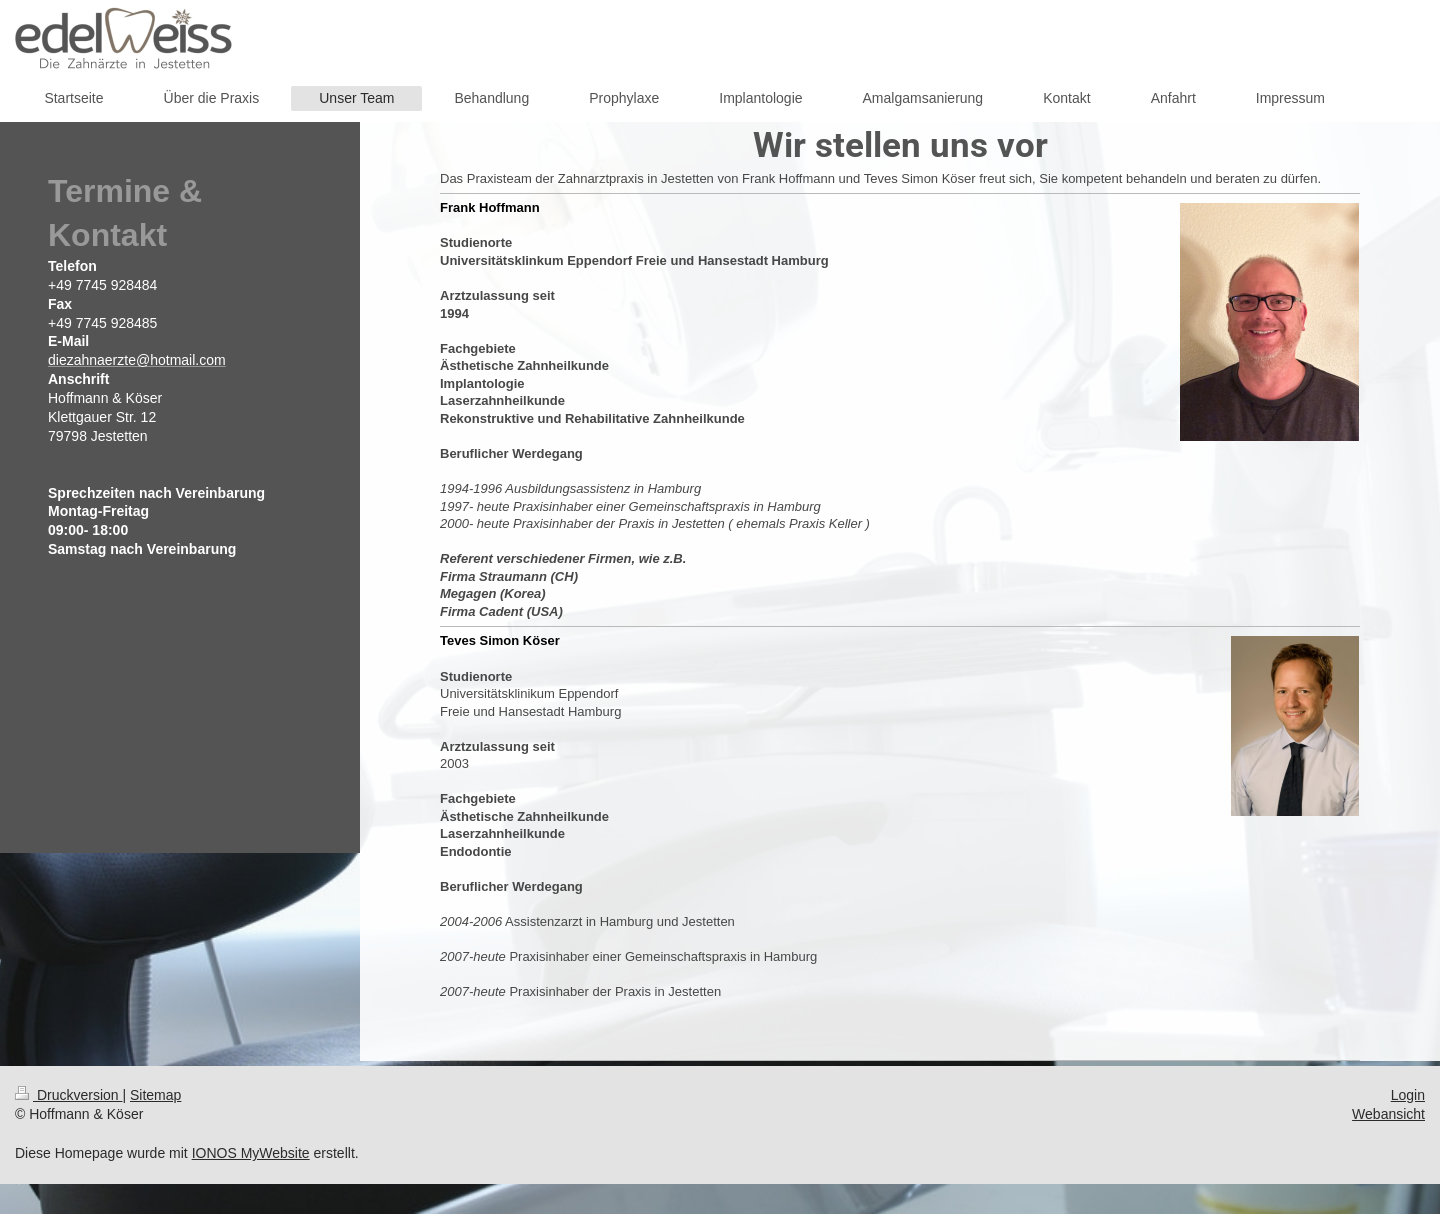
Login (1408, 1095)
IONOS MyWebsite (251, 1153)
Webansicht (1388, 1114)
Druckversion (68, 1095)
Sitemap (155, 1095)
